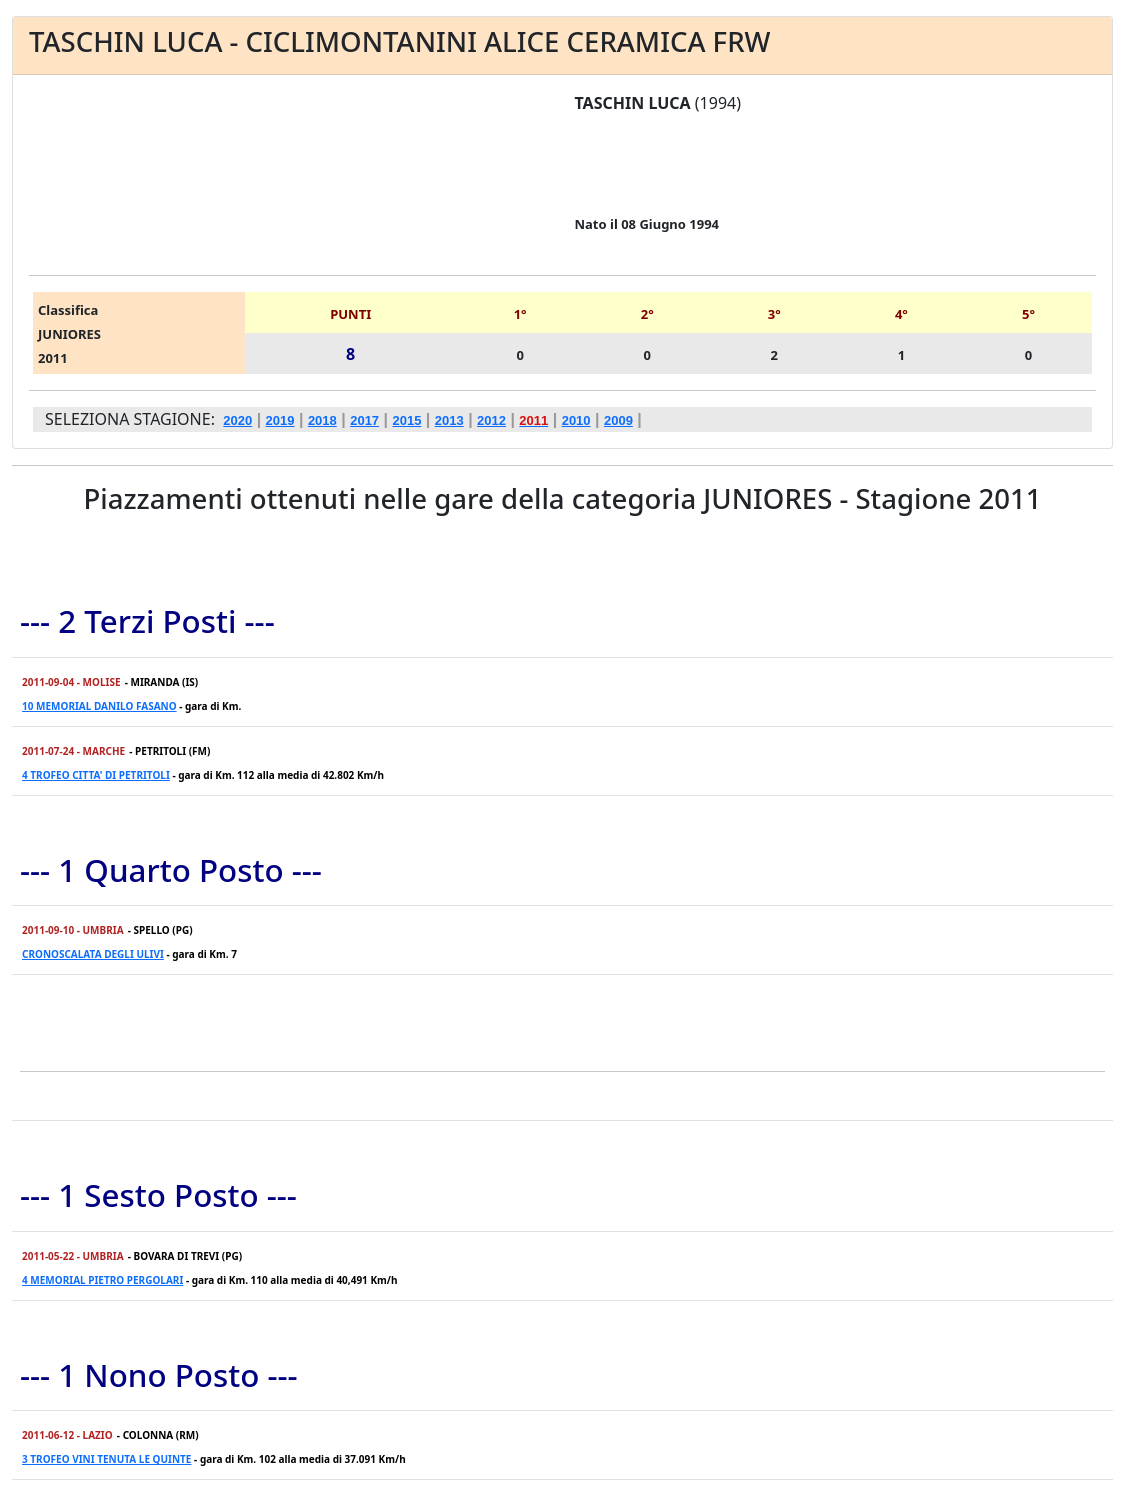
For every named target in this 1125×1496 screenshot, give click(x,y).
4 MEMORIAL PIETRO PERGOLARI (102, 1280)
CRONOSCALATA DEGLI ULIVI (93, 954)
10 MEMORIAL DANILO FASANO (99, 706)
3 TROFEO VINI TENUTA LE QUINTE (106, 1459)
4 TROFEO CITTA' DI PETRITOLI (96, 775)
